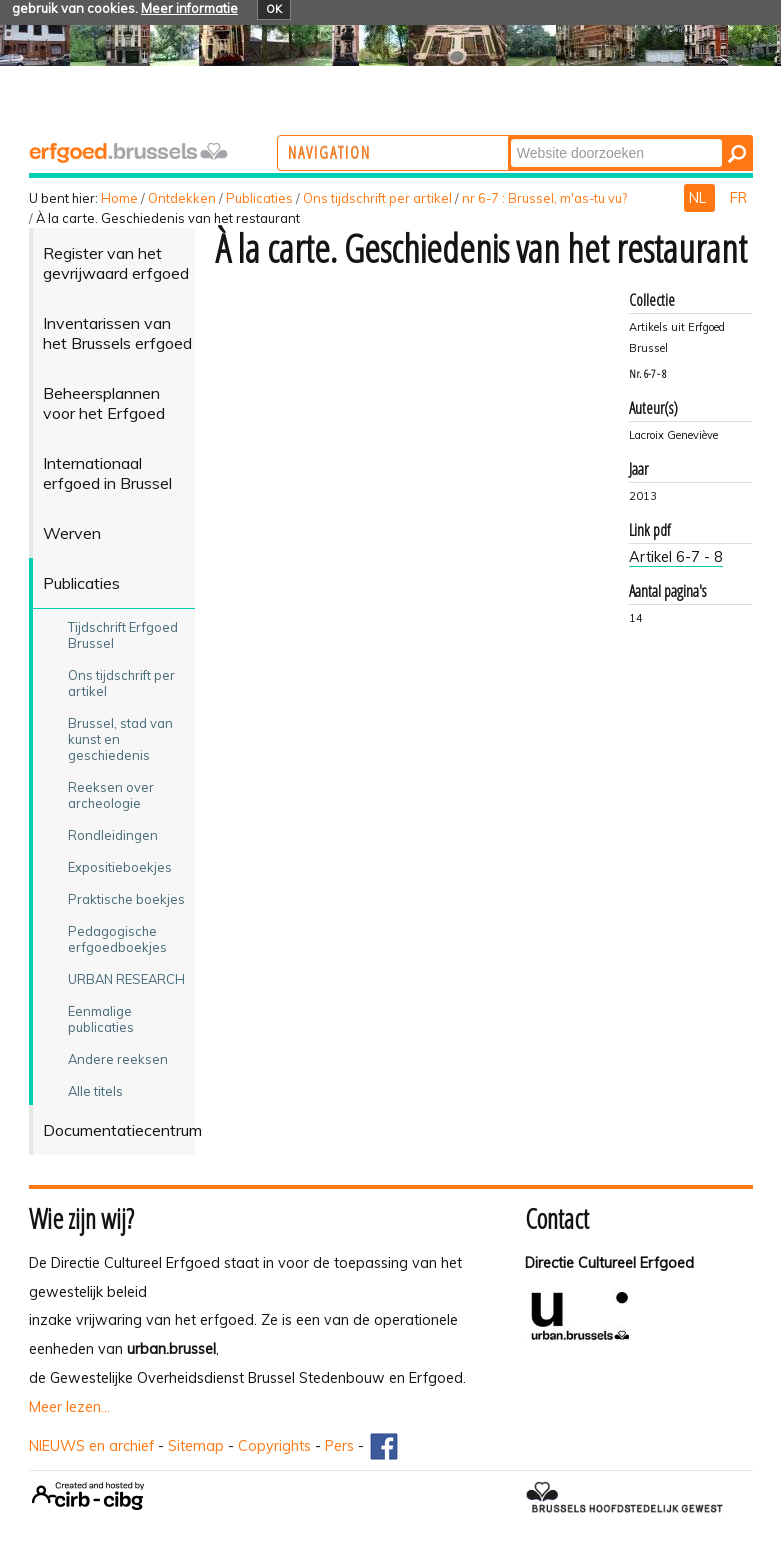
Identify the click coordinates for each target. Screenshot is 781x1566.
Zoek (587, 137)
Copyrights (274, 1446)
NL (699, 198)
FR (738, 198)
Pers (339, 1446)
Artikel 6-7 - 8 (676, 557)
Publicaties (259, 198)
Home (119, 198)
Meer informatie (189, 8)
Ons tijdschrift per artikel (377, 198)
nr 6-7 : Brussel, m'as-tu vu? (544, 198)
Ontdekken (182, 198)
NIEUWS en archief (91, 1446)
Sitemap (196, 1446)
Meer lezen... (69, 1407)
